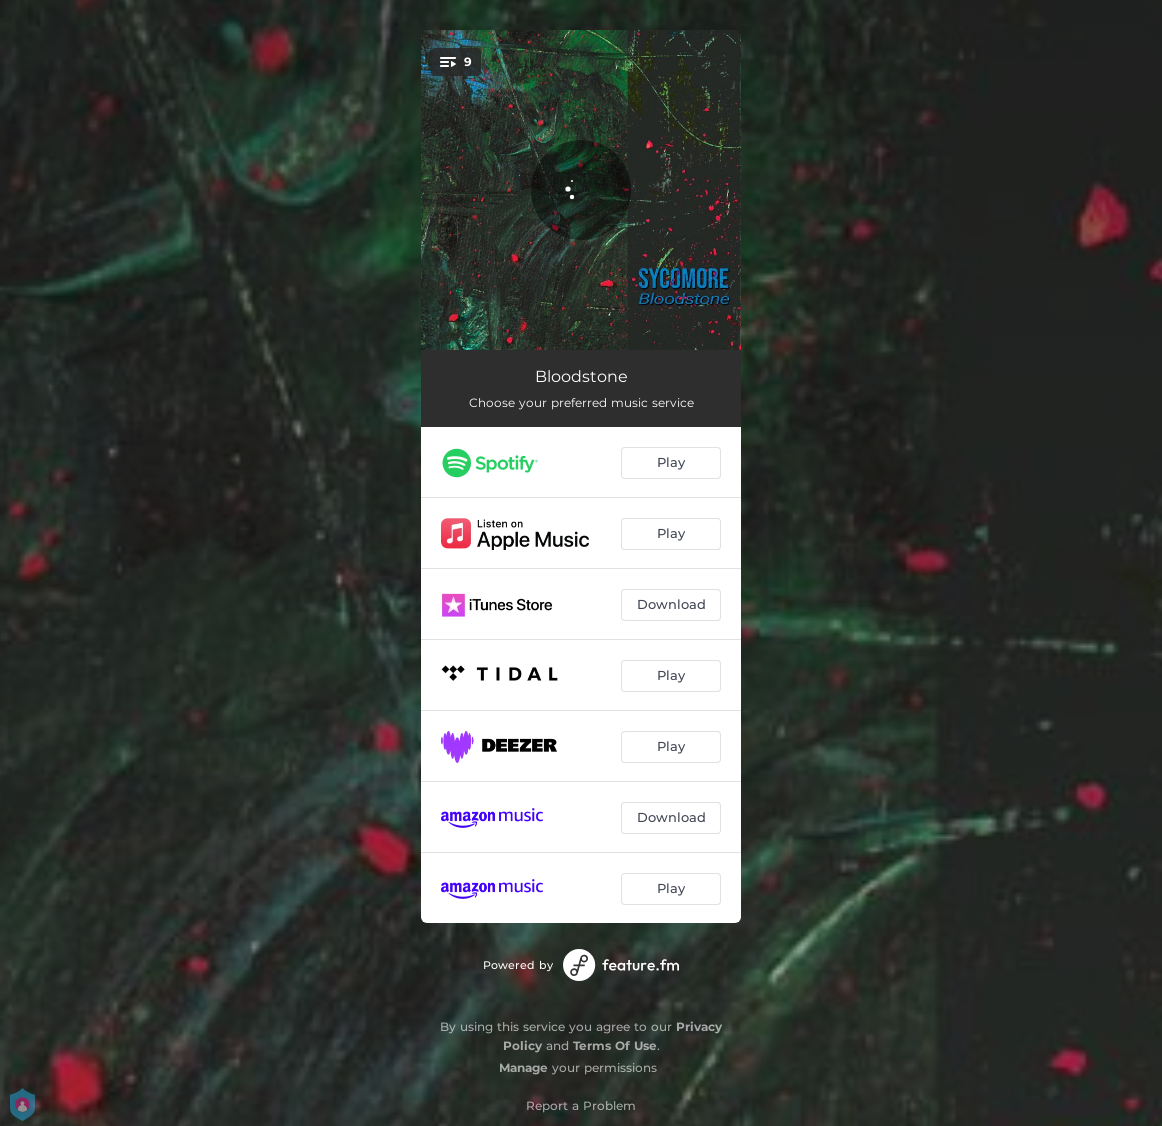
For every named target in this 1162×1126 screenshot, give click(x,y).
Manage (523, 1067)
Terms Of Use (615, 1045)
